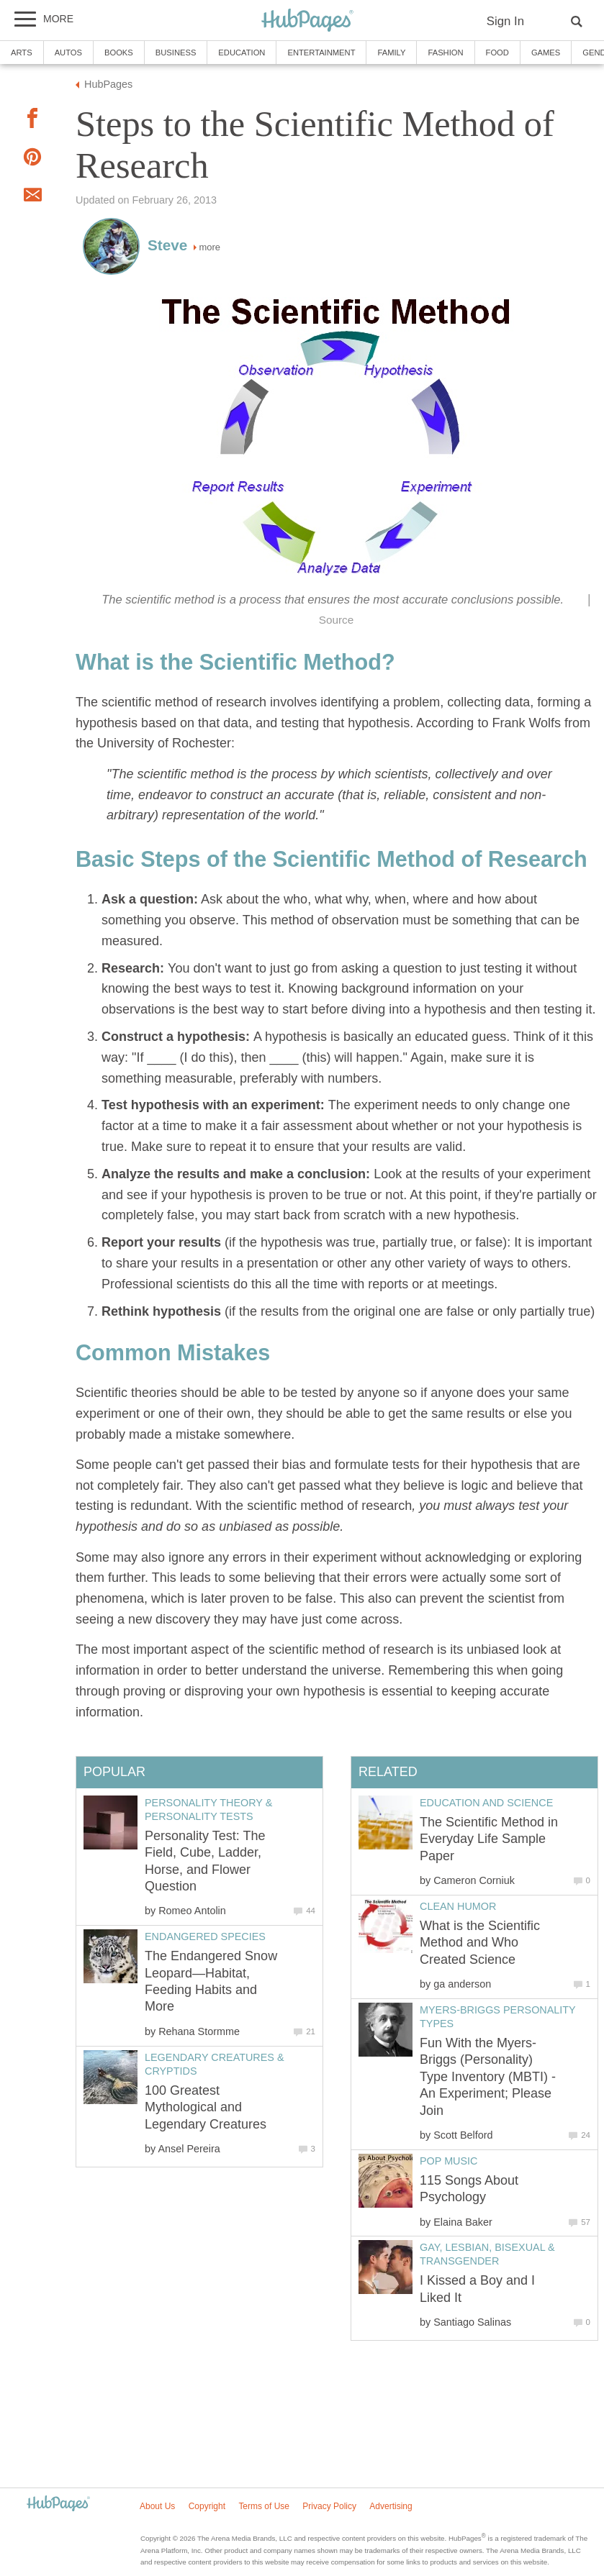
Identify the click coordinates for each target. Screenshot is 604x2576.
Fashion (445, 52)
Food (497, 52)
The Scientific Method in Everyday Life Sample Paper (489, 1839)
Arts (21, 52)
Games (545, 52)
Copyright (207, 2506)
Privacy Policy (329, 2506)
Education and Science (486, 1802)
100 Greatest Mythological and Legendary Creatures (205, 2107)
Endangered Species (205, 1936)
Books (118, 52)
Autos (68, 52)
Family (391, 52)
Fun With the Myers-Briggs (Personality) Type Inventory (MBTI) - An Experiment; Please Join (488, 2077)
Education (241, 52)
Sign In (505, 21)
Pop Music (449, 2161)
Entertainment (321, 52)
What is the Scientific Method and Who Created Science (480, 1943)
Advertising (390, 2506)
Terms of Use (263, 2506)
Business (176, 52)
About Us (157, 2506)
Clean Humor (458, 1906)
